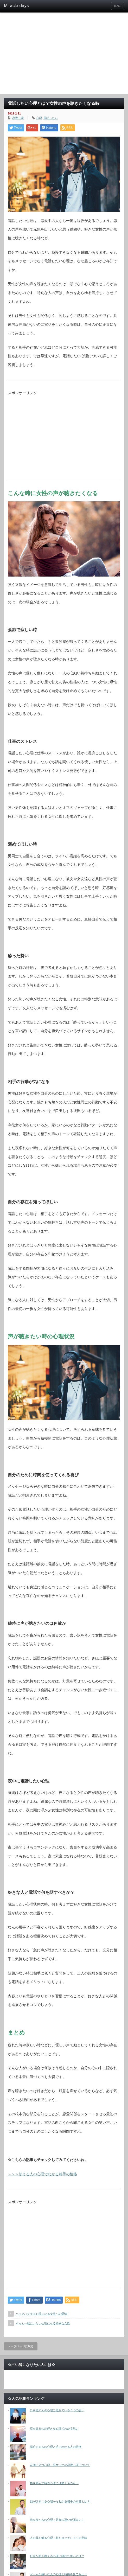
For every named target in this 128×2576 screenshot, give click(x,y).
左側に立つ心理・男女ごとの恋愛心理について (60, 2464)
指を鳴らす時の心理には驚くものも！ (54, 2483)
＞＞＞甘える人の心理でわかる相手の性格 (42, 2174)
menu (117, 6)
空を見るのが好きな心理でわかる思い (54, 2428)
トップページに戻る (21, 2346)
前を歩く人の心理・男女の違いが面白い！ (57, 2519)
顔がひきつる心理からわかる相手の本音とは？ (60, 2501)
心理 (39, 117)
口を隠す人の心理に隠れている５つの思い (57, 2410)
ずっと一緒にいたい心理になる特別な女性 (43, 2323)
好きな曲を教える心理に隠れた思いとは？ (57, 2556)
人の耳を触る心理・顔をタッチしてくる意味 (58, 2537)
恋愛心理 (18, 117)
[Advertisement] (64, 54)
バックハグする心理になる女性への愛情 (41, 2313)
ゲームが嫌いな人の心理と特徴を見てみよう (58, 2574)
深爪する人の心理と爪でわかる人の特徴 (55, 2446)
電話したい (50, 117)
